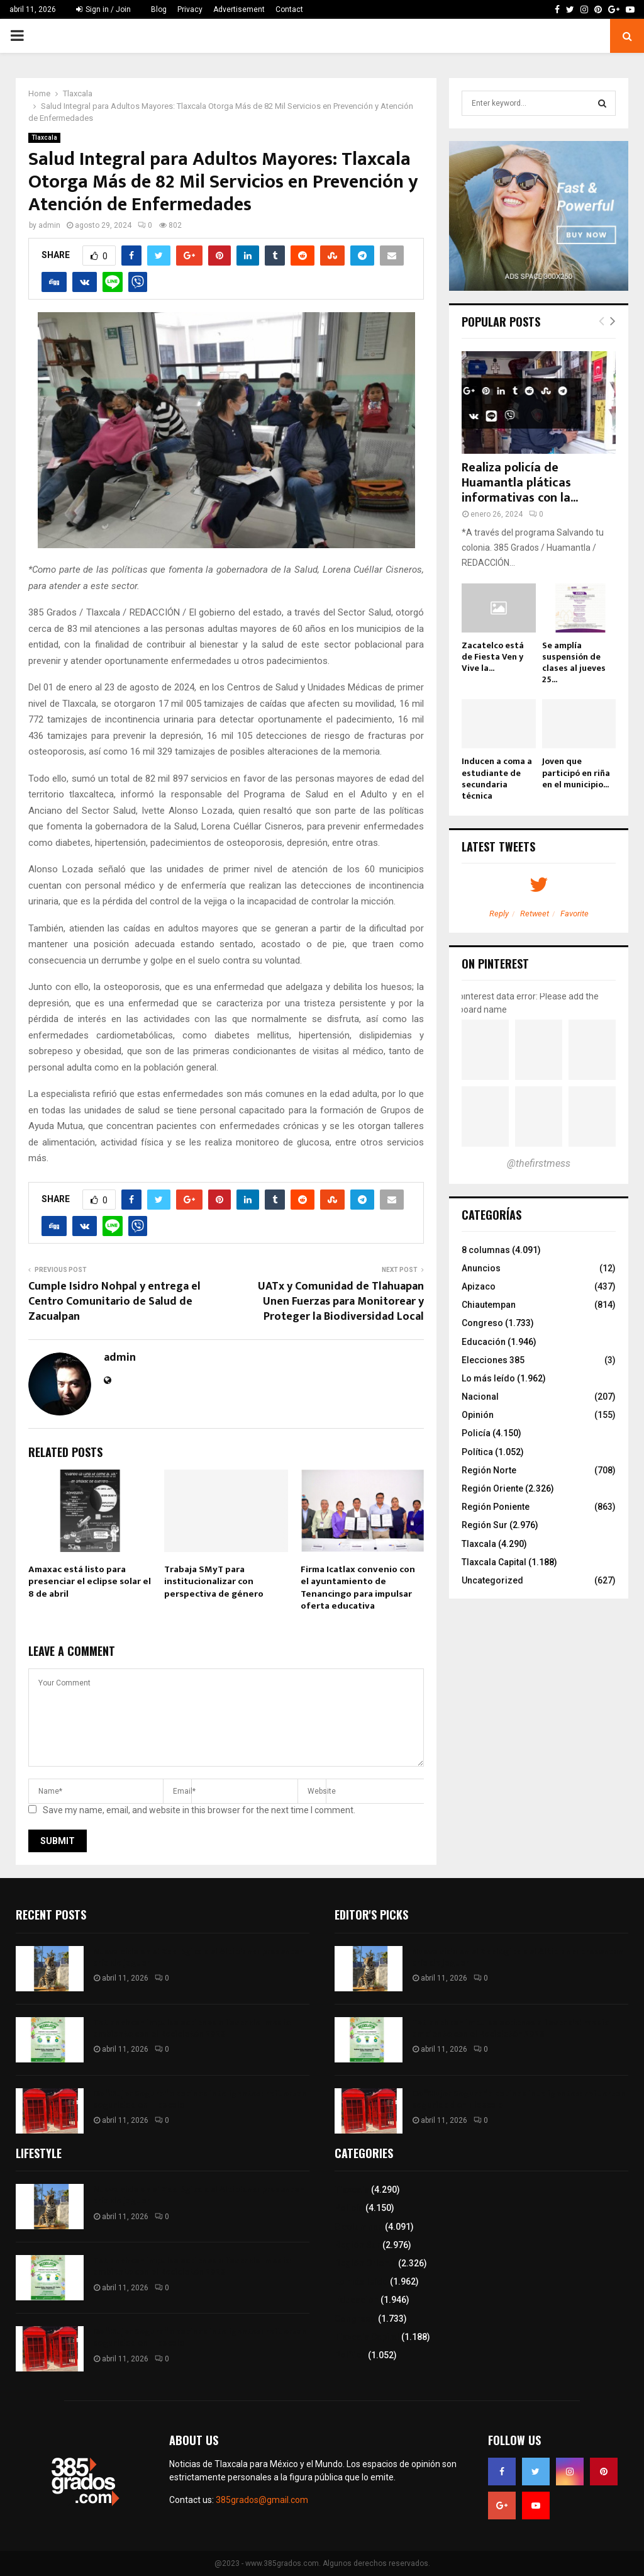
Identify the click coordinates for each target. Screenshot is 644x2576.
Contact (289, 9)
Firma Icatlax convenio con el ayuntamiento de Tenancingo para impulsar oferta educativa (358, 1587)
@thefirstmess (538, 1163)
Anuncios (481, 1268)
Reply (499, 913)
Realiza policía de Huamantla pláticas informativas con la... (520, 483)
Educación (484, 1342)
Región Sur (485, 1525)
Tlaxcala (44, 137)
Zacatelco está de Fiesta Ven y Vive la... (493, 656)
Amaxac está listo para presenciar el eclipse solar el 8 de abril (89, 1581)
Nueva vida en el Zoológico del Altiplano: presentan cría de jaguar (198, 1957)
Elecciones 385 (493, 1360)
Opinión (478, 1415)
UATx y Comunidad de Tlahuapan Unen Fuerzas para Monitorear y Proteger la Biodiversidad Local (341, 1301)
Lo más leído (488, 1378)
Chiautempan (489, 1305)
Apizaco (479, 1286)
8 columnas (486, 1250)
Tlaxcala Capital (494, 1562)
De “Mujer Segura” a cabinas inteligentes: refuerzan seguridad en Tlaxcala (200, 2099)
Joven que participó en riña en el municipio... (576, 772)
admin (49, 225)
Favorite (574, 913)
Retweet (534, 913)
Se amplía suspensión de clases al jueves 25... (574, 662)
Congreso (482, 1323)
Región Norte (489, 1470)
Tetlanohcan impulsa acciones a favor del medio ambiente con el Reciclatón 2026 (192, 2028)
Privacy (190, 9)
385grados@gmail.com (262, 2500)
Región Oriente (492, 1488)
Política (477, 1452)
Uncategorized (492, 1580)
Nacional (480, 1397)
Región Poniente (496, 1507)
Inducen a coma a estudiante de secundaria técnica (497, 778)
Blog (159, 9)
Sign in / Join (103, 9)
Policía (476, 1433)
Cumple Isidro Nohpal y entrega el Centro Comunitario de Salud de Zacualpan (114, 1301)
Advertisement (239, 9)
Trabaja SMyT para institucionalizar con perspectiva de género (214, 1581)
